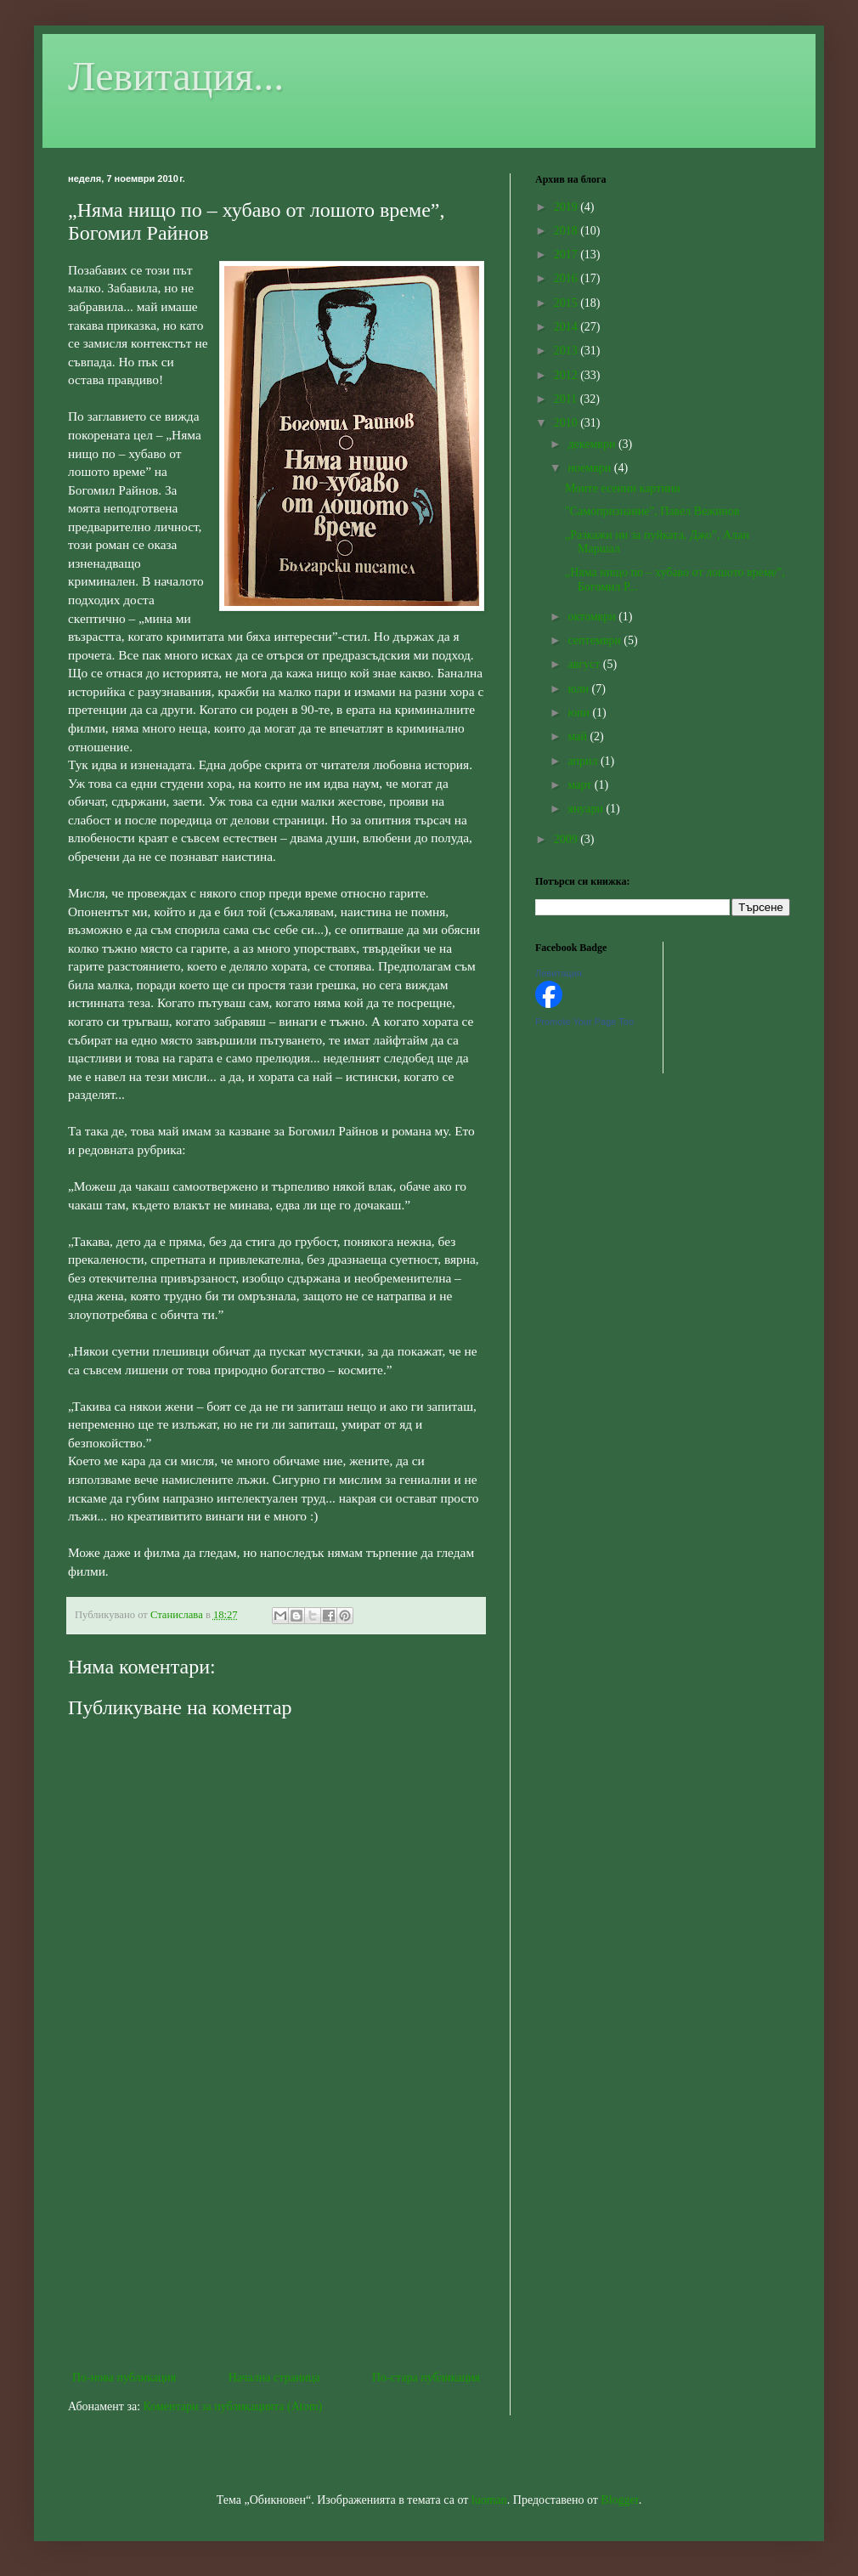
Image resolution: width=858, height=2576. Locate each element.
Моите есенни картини (622, 488)
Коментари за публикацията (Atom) (233, 2406)
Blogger (619, 2500)
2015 (567, 303)
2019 (567, 207)
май (578, 736)
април (584, 761)
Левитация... (176, 76)
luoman (489, 2500)
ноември (590, 467)
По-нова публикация (124, 2377)
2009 (567, 839)
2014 (567, 326)
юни (579, 712)
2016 (567, 278)
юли (579, 688)
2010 (567, 422)
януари (586, 808)
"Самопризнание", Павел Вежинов (652, 511)
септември (595, 640)
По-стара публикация (426, 2377)
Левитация (558, 973)
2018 (567, 230)
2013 (567, 350)
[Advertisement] (276, 2227)
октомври (592, 616)
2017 (567, 254)
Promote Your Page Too (584, 1021)
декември (592, 444)
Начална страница (274, 2377)
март (580, 784)
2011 (567, 399)
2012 (567, 375)
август (584, 664)
